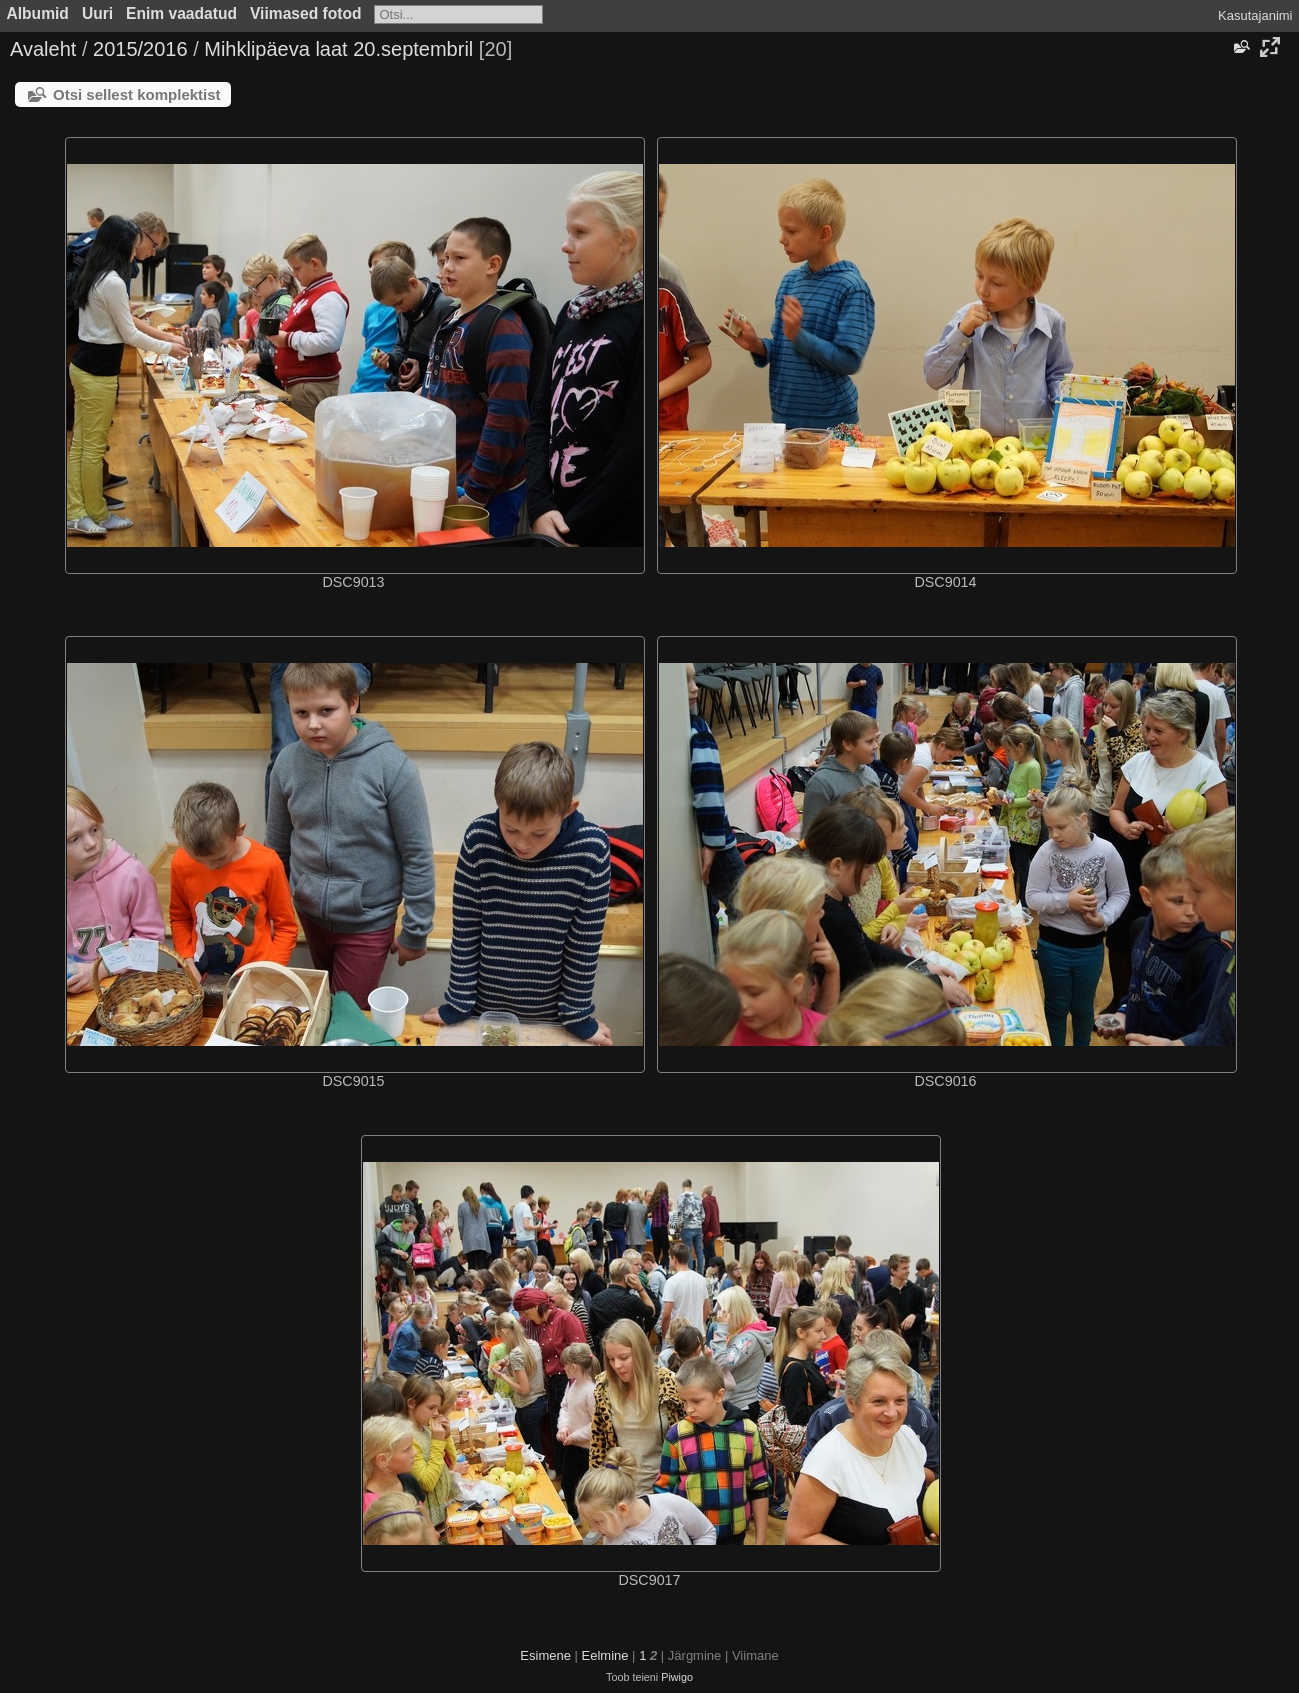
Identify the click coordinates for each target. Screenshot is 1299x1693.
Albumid (38, 13)
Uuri (97, 13)
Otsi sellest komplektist (137, 94)
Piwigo (677, 1677)
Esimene (545, 1655)
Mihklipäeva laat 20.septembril (338, 49)
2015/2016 (140, 49)
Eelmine (605, 1655)
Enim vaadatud (181, 13)
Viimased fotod (306, 13)
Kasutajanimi (1255, 15)
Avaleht (43, 49)
